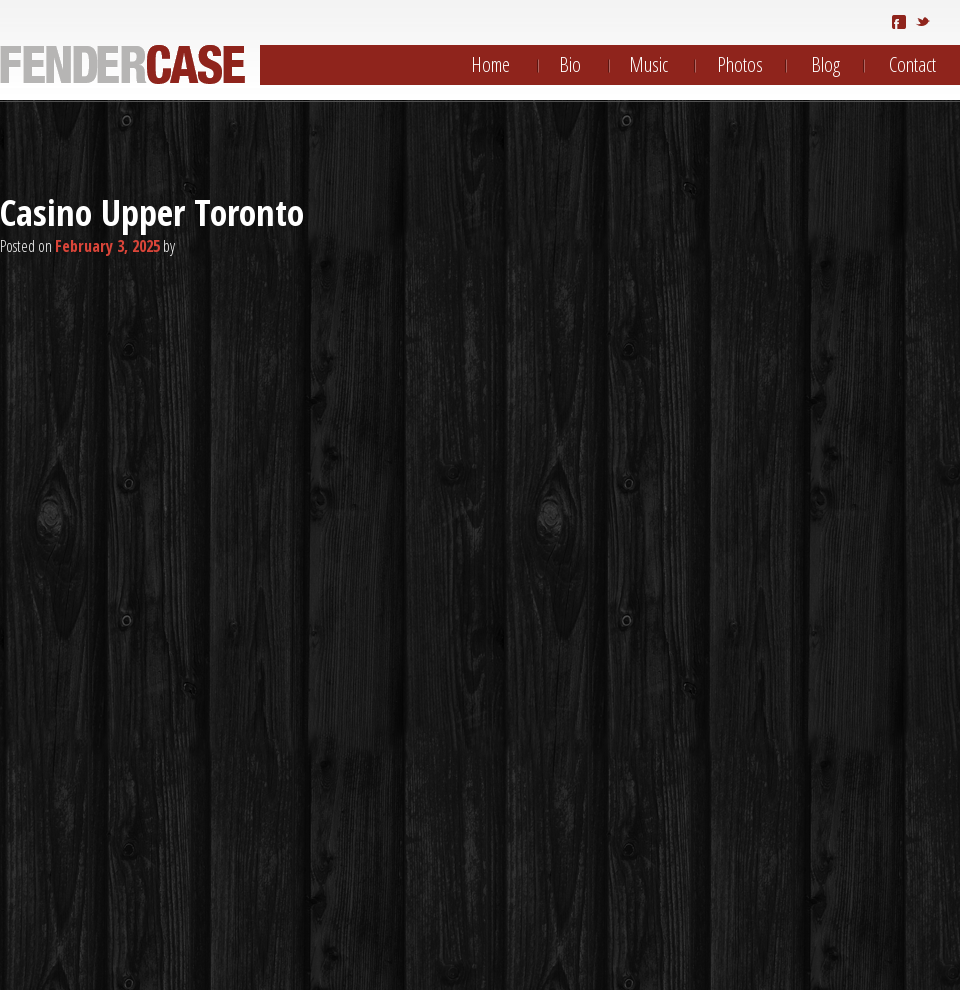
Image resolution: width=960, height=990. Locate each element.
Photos (740, 64)
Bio (570, 64)
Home (490, 64)
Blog (825, 64)
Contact (912, 64)
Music (648, 64)
